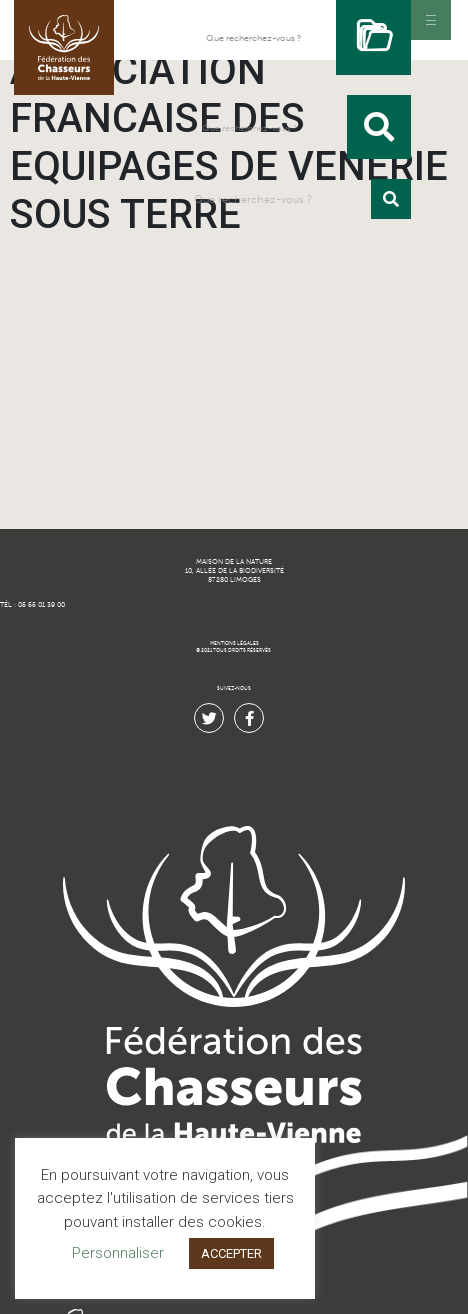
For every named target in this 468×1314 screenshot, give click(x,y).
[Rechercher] (373, 37)
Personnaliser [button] (118, 1253)
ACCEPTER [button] (231, 1253)
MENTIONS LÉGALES (234, 643)
